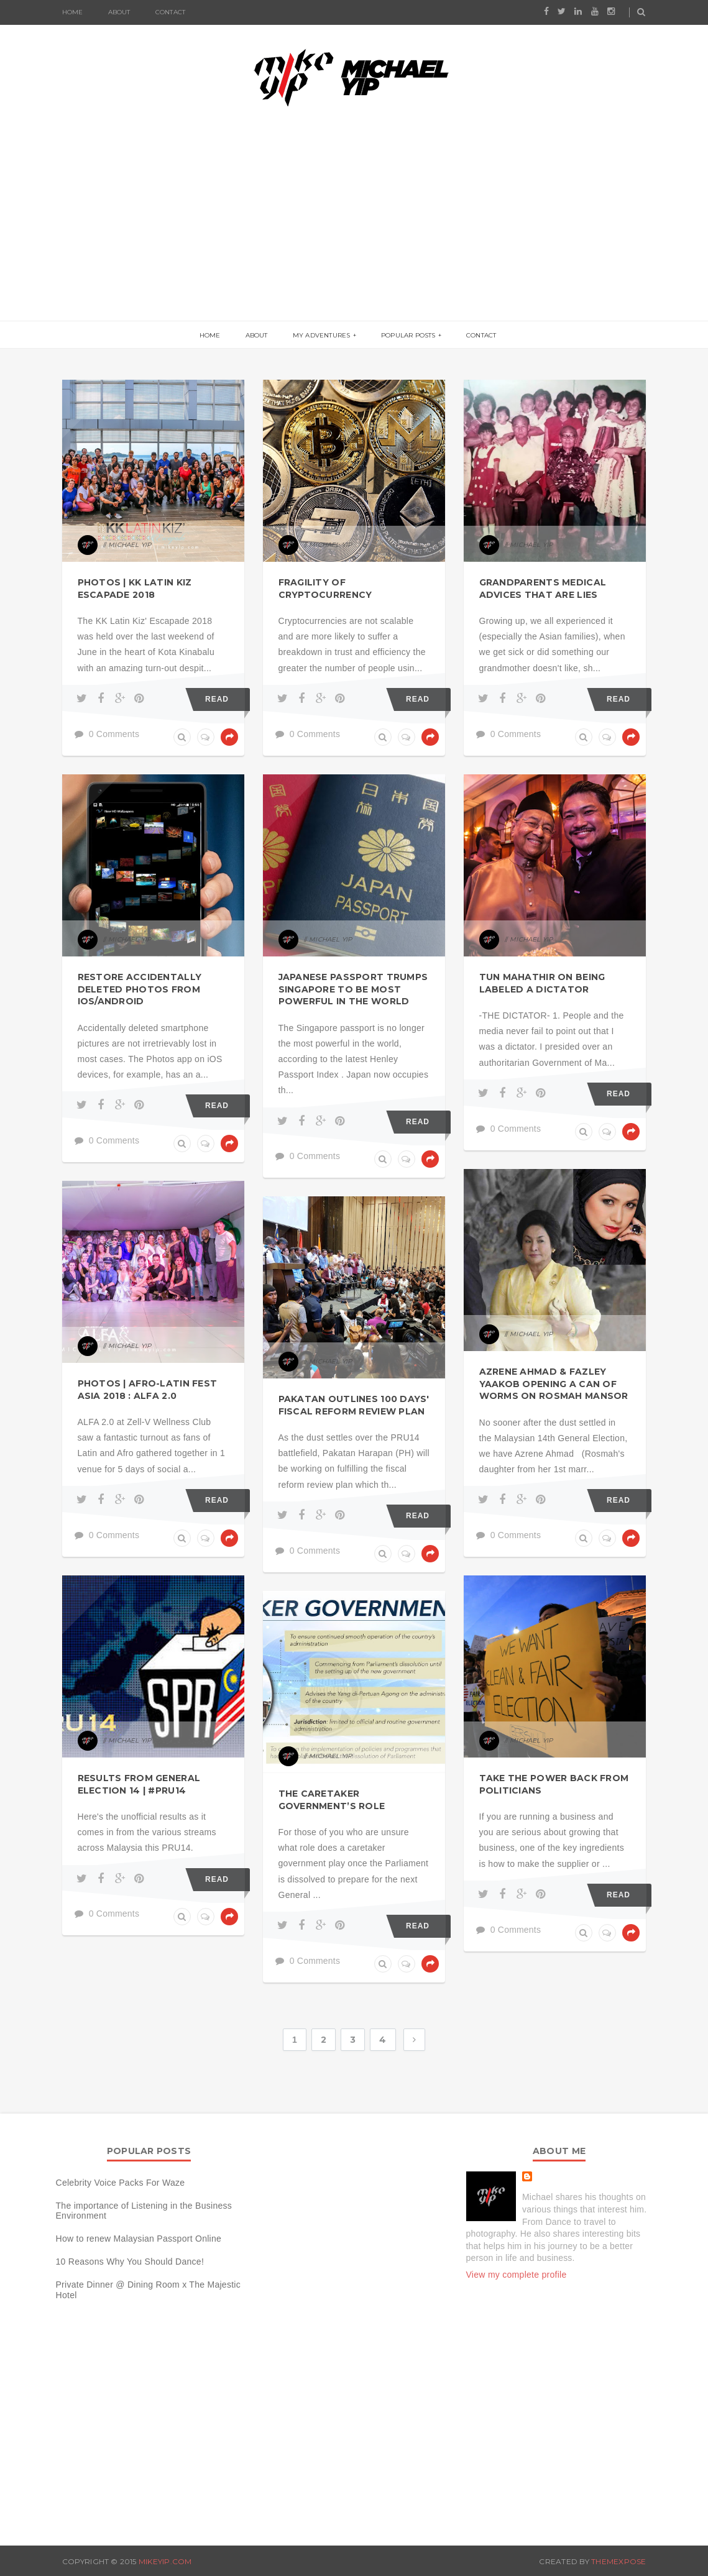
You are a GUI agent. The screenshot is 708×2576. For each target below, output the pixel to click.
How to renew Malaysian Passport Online (139, 2239)
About (119, 12)
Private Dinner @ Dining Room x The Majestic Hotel (148, 2290)
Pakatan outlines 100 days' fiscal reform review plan (354, 1405)
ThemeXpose (618, 2561)
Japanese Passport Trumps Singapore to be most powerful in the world (353, 989)
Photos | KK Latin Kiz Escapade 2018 (135, 588)
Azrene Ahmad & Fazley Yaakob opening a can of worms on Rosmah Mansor (553, 1383)
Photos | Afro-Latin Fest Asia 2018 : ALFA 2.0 (148, 1389)
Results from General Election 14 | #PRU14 (139, 1784)
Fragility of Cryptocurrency (325, 588)
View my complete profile (516, 2275)
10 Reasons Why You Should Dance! (130, 2262)
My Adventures (322, 335)
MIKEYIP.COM (165, 2561)
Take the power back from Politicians (554, 1784)
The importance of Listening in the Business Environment (144, 2211)
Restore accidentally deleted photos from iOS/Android (140, 989)
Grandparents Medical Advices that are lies (543, 588)
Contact (170, 12)
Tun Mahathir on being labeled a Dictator (542, 983)
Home (72, 12)
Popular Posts (408, 335)
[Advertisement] (354, 227)
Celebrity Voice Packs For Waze (120, 2183)
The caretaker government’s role (331, 1800)
